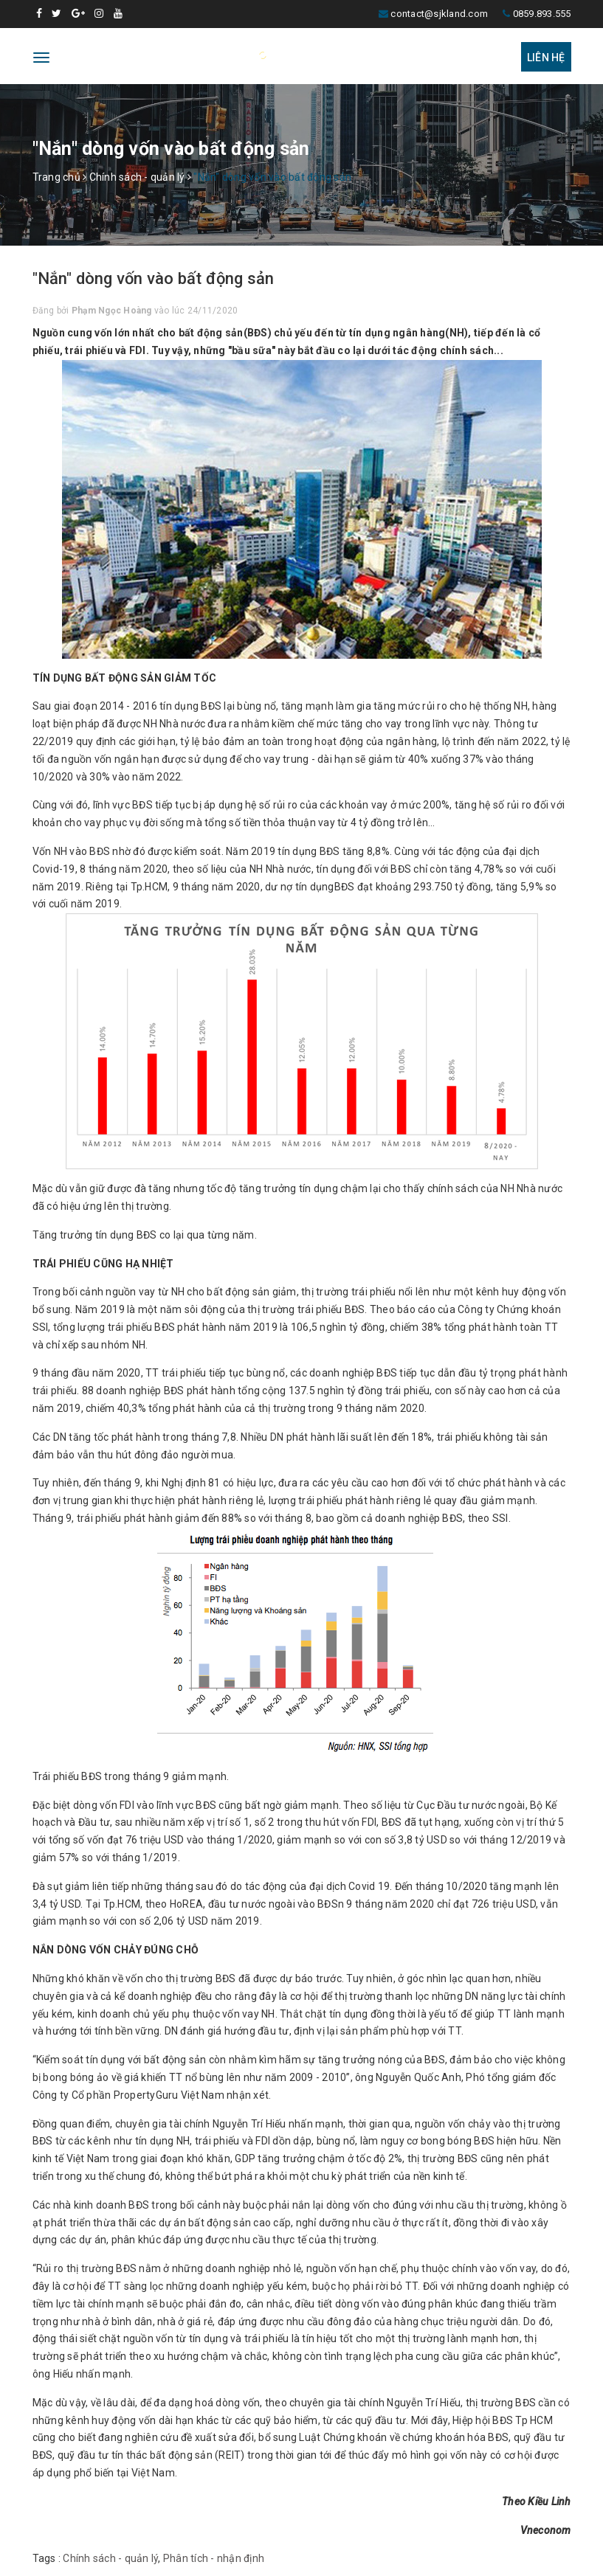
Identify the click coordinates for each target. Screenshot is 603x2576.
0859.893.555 (542, 13)
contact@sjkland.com (439, 13)
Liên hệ (546, 57)
